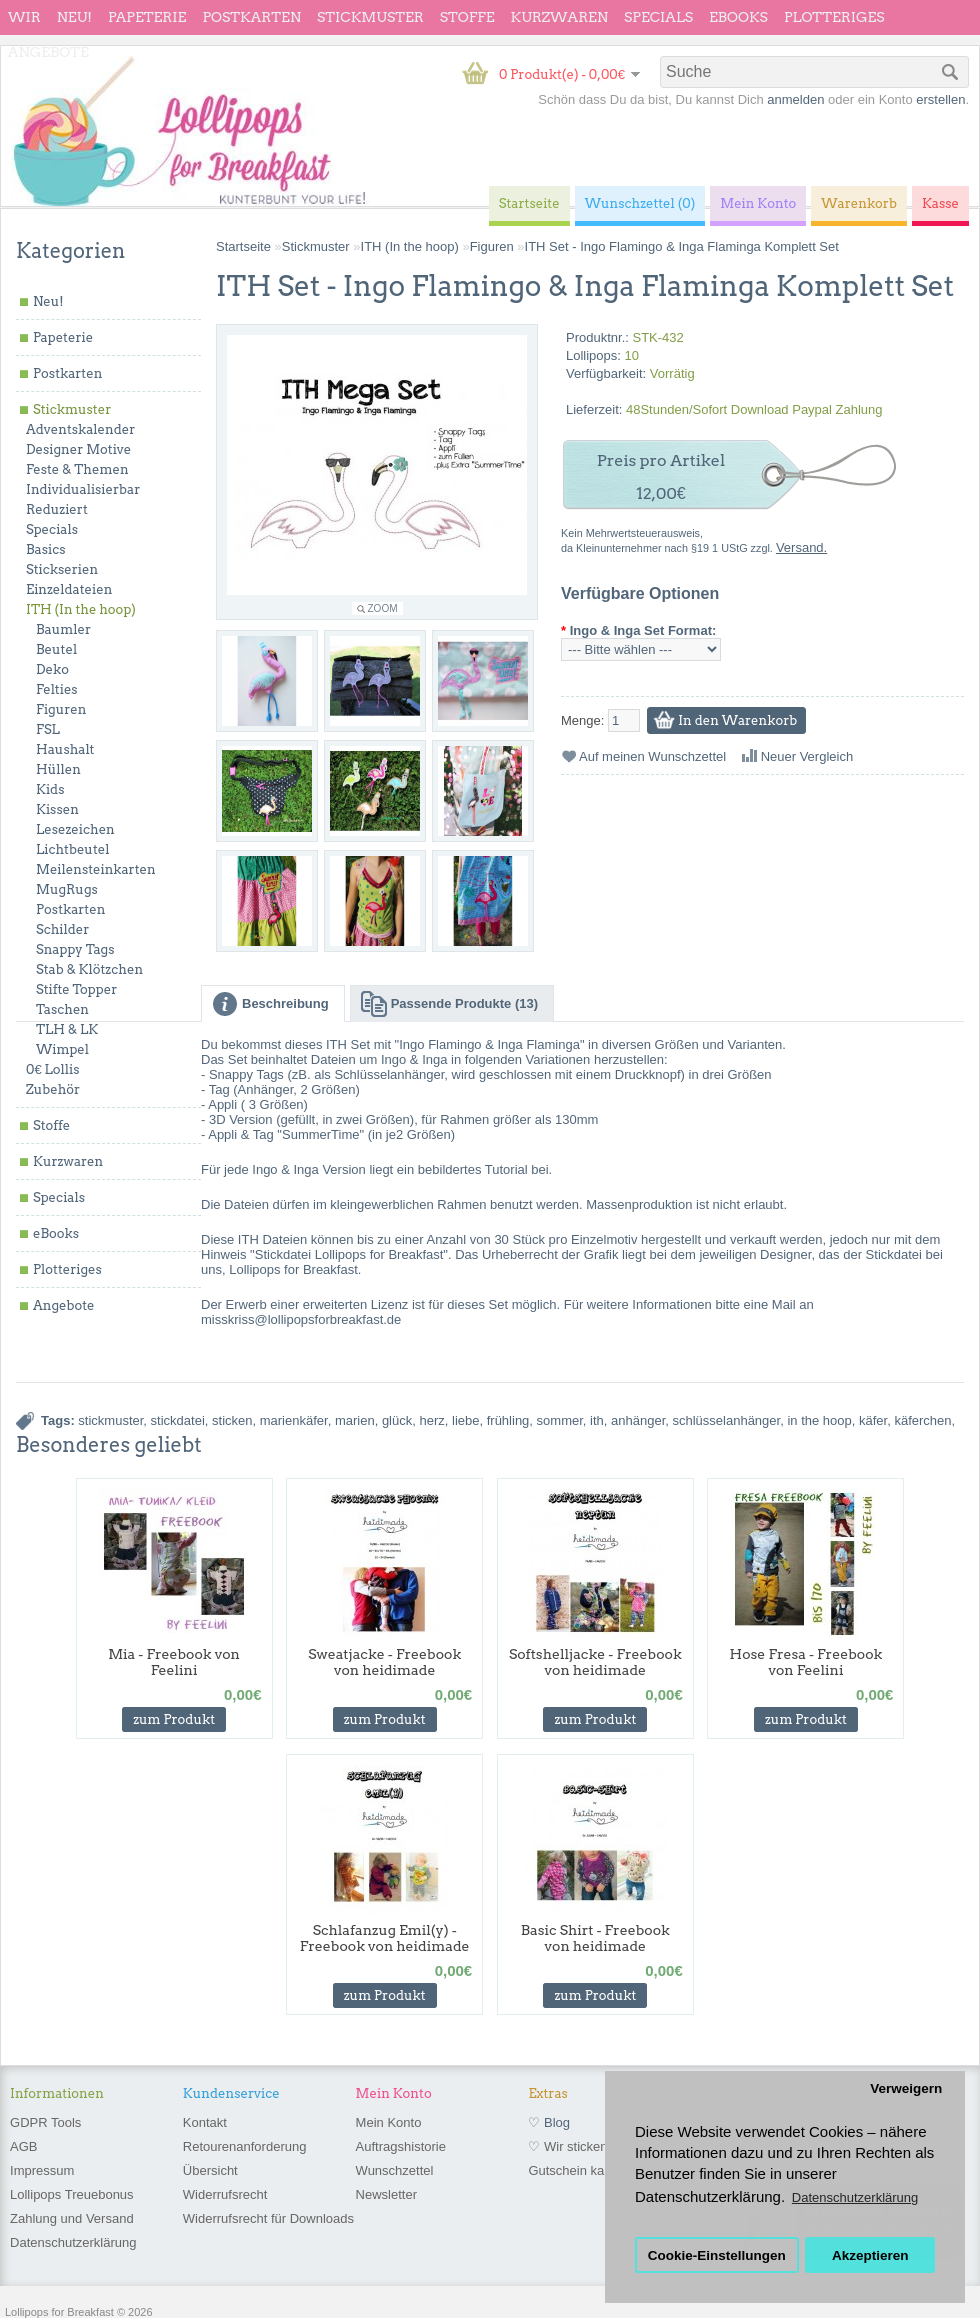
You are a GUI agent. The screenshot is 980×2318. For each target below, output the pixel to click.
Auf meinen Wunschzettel (652, 756)
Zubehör (53, 1089)
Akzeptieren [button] (870, 2255)
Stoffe (467, 17)
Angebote (48, 52)
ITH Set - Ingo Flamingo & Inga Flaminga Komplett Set (682, 246)
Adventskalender (80, 429)
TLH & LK (67, 1029)
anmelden (795, 99)
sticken (232, 1420)
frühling (508, 1420)
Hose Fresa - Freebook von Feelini (806, 1662)
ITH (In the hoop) (81, 609)
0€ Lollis (52, 1069)
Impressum (42, 2170)
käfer (873, 1420)
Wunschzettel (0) (640, 203)
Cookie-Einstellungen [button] (717, 2255)
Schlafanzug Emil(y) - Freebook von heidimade (385, 1938)
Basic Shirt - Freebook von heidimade (595, 1938)
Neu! (74, 17)
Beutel (56, 649)
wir (24, 17)
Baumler (63, 629)
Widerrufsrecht (225, 2194)
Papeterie (147, 17)
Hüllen (58, 769)
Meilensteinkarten (96, 869)
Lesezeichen (75, 829)
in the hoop (819, 1420)
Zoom (383, 608)
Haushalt (65, 749)
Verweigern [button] (906, 2088)
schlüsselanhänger (726, 1420)
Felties (57, 689)
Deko (52, 669)
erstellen (940, 99)
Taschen (62, 1009)
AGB (23, 2146)
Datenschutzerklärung (73, 2242)
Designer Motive (78, 449)
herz (431, 1420)
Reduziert (57, 509)
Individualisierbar (83, 489)
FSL (48, 729)
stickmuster (110, 1420)
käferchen (922, 1420)
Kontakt (205, 2122)
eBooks (738, 17)
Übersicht (210, 2170)
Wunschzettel (395, 2170)
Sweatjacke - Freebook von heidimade (384, 1662)
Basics (46, 549)
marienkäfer (294, 1420)
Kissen (57, 809)
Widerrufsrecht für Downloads (268, 2218)
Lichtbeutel (72, 849)
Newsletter (386, 2194)
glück (397, 1420)
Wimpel (62, 1049)
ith (597, 1420)
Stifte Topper (76, 989)
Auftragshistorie (401, 2146)
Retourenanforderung (245, 2146)
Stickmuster (370, 17)
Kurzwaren (559, 17)
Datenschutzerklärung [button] (855, 2197)
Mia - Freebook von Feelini (174, 1662)
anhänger (638, 1420)
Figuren (61, 709)
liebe (465, 1420)
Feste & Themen (77, 469)
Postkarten (251, 17)
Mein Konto (389, 2122)
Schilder (62, 929)
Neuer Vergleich (807, 756)
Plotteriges (834, 17)
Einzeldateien (69, 589)
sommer (560, 1420)
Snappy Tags (75, 949)
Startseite (243, 246)
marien (355, 1420)
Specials (658, 17)
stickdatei (178, 1420)
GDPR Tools (45, 2122)
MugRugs (67, 889)
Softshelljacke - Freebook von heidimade (595, 1662)
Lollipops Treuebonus (72, 2194)
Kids (50, 789)
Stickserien (62, 569)
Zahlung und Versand (72, 2218)
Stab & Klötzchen (89, 969)
